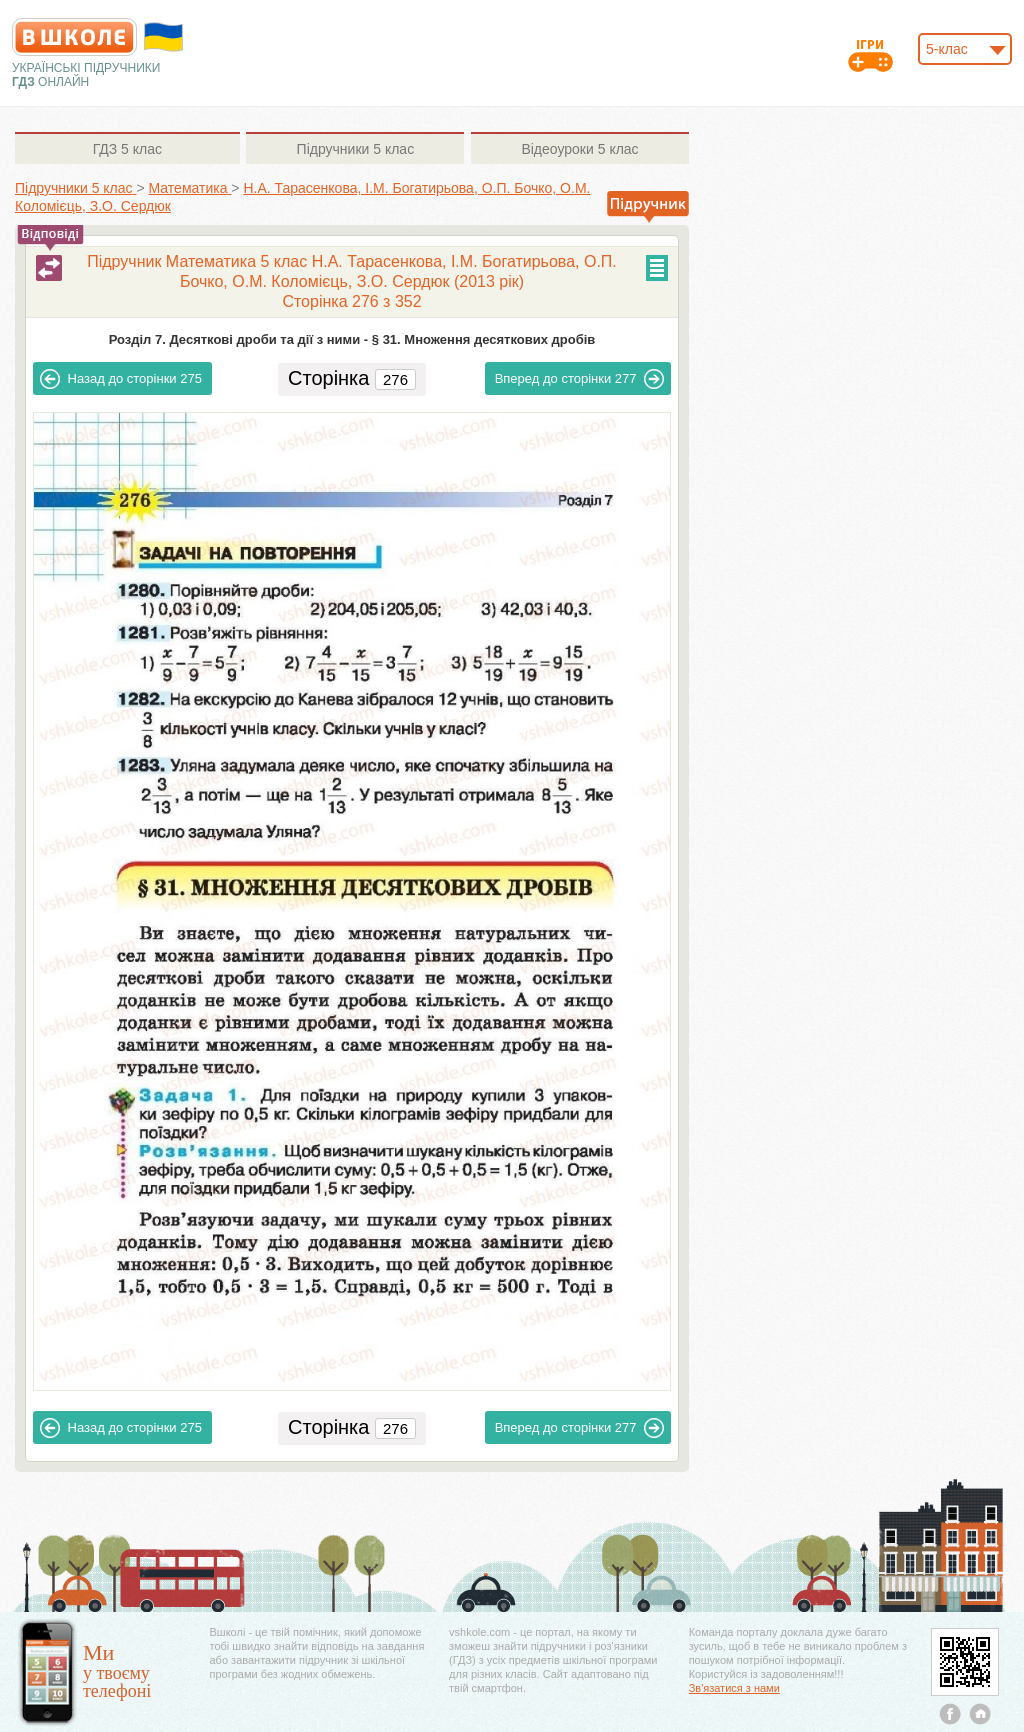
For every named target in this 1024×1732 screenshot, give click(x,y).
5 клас (127, 149)
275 (121, 379)
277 (580, 379)
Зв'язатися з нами (734, 1688)
